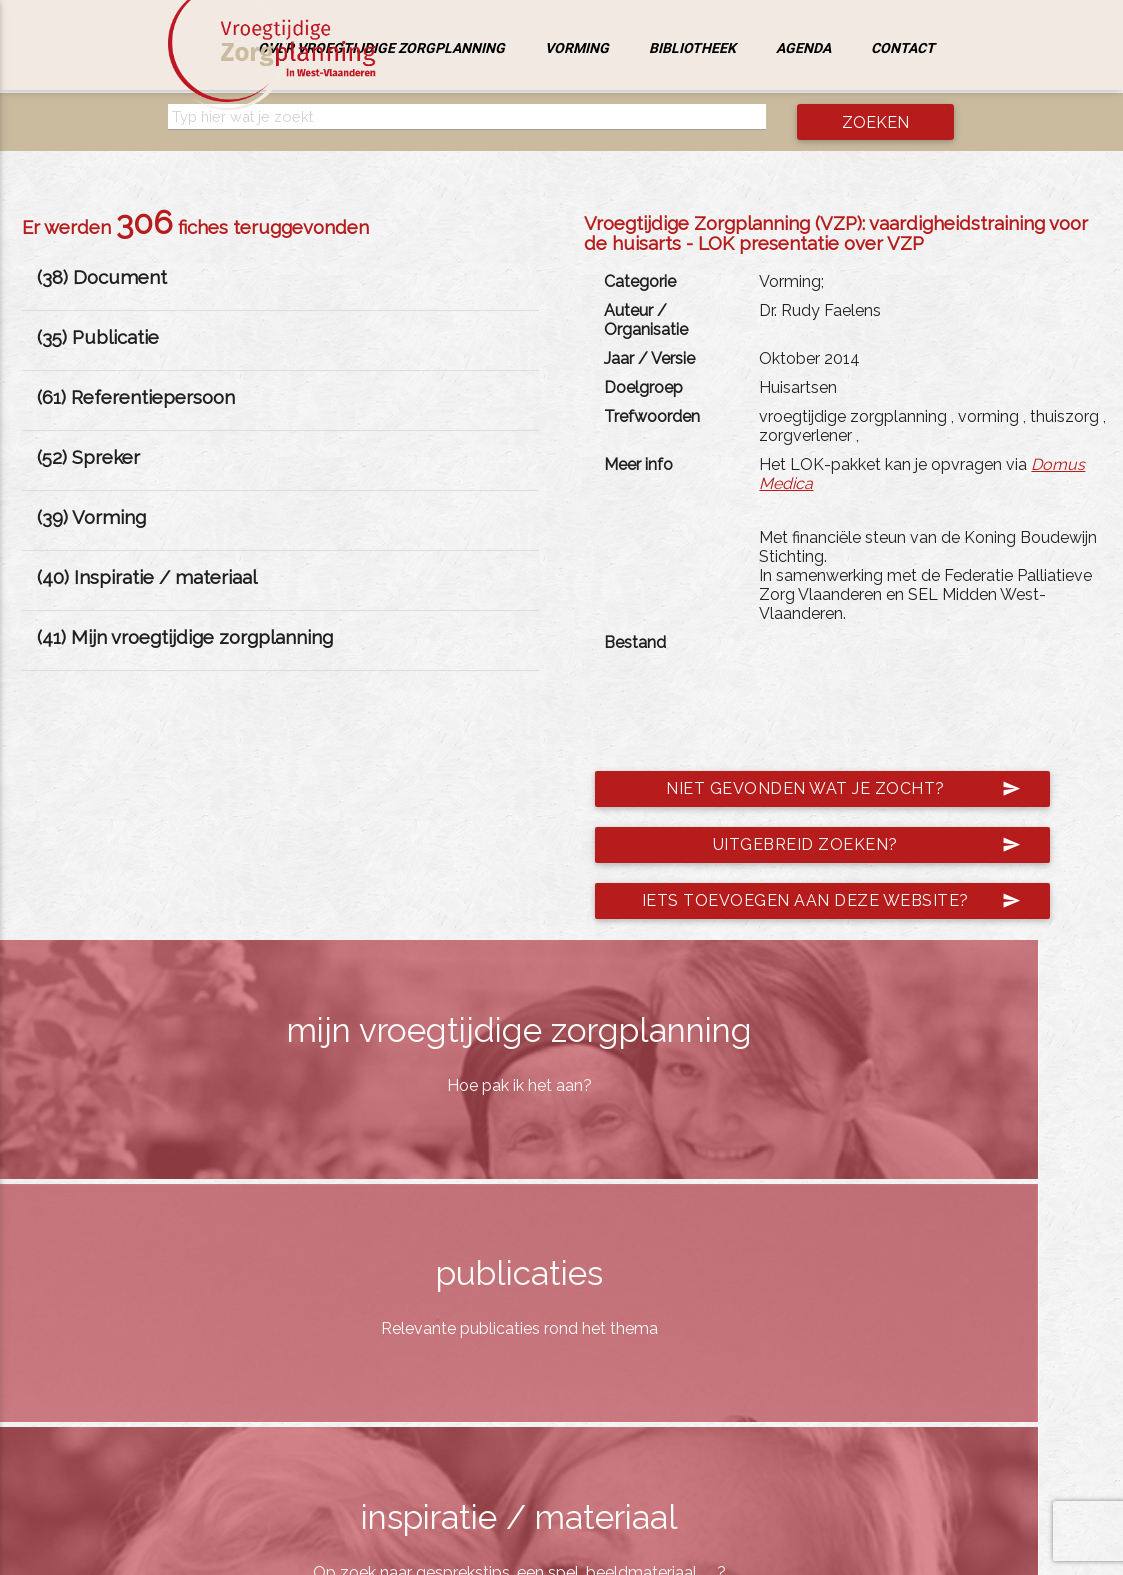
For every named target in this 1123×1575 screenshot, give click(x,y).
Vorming (577, 48)
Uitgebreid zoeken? (867, 845)
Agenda (803, 48)
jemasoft (757, 1553)
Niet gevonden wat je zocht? (843, 789)
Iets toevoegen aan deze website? (831, 901)
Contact (903, 48)
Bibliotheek (692, 48)
